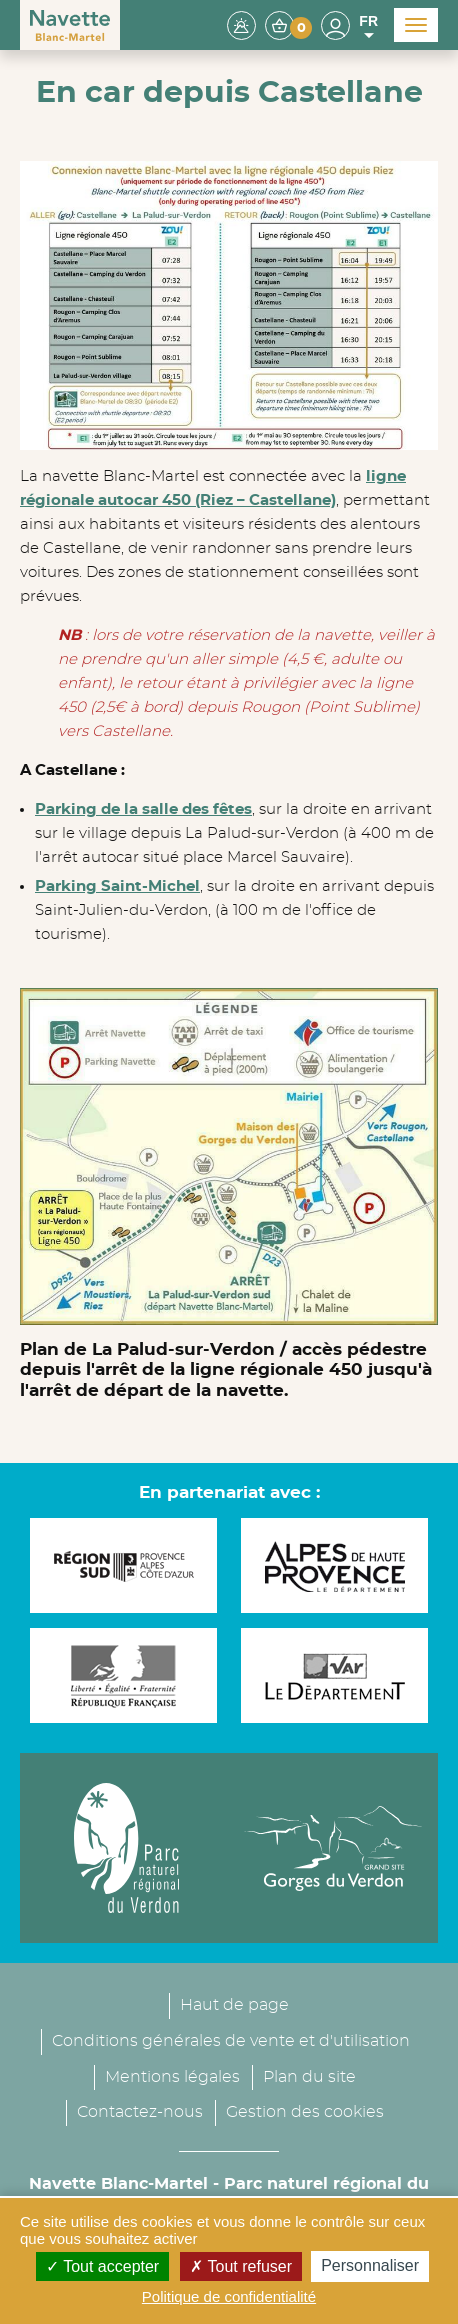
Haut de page (234, 2005)
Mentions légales (172, 2077)
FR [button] (368, 27)
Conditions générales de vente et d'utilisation (231, 2041)
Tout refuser (241, 2266)
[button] (288, 24)
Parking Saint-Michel (117, 886)
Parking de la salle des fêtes (143, 809)
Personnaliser (370, 2265)
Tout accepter (102, 2266)
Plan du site (309, 2077)
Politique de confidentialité (229, 2296)
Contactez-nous (140, 2112)
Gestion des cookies (305, 2112)
